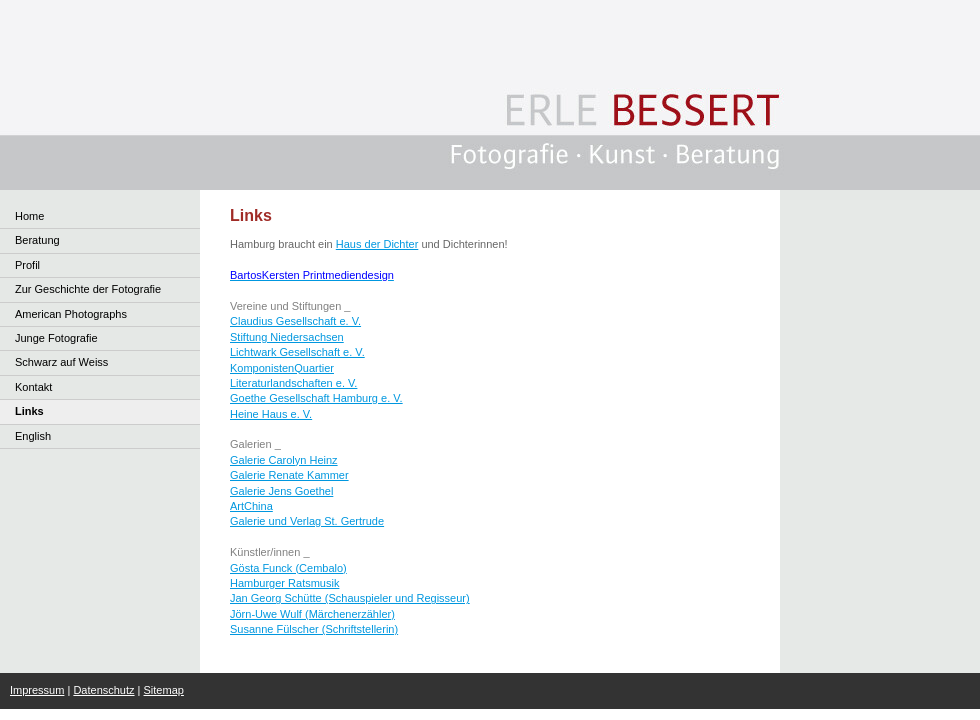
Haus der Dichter (377, 244)
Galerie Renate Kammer (289, 475)
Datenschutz (103, 690)
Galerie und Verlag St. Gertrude (307, 521)
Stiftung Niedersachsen (287, 337)
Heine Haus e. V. (271, 414)
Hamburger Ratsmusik (284, 583)
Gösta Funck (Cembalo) (288, 568)
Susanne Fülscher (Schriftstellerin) (314, 629)
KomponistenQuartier (282, 368)
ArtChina (251, 506)
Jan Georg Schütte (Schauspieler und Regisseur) (350, 598)
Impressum (37, 690)
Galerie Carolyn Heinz (284, 460)
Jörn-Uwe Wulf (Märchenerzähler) (312, 614)
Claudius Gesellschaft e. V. (295, 321)
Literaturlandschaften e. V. (293, 383)
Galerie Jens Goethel (281, 491)
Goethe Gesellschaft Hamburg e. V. (316, 398)
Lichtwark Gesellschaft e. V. (297, 352)
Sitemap (164, 690)
